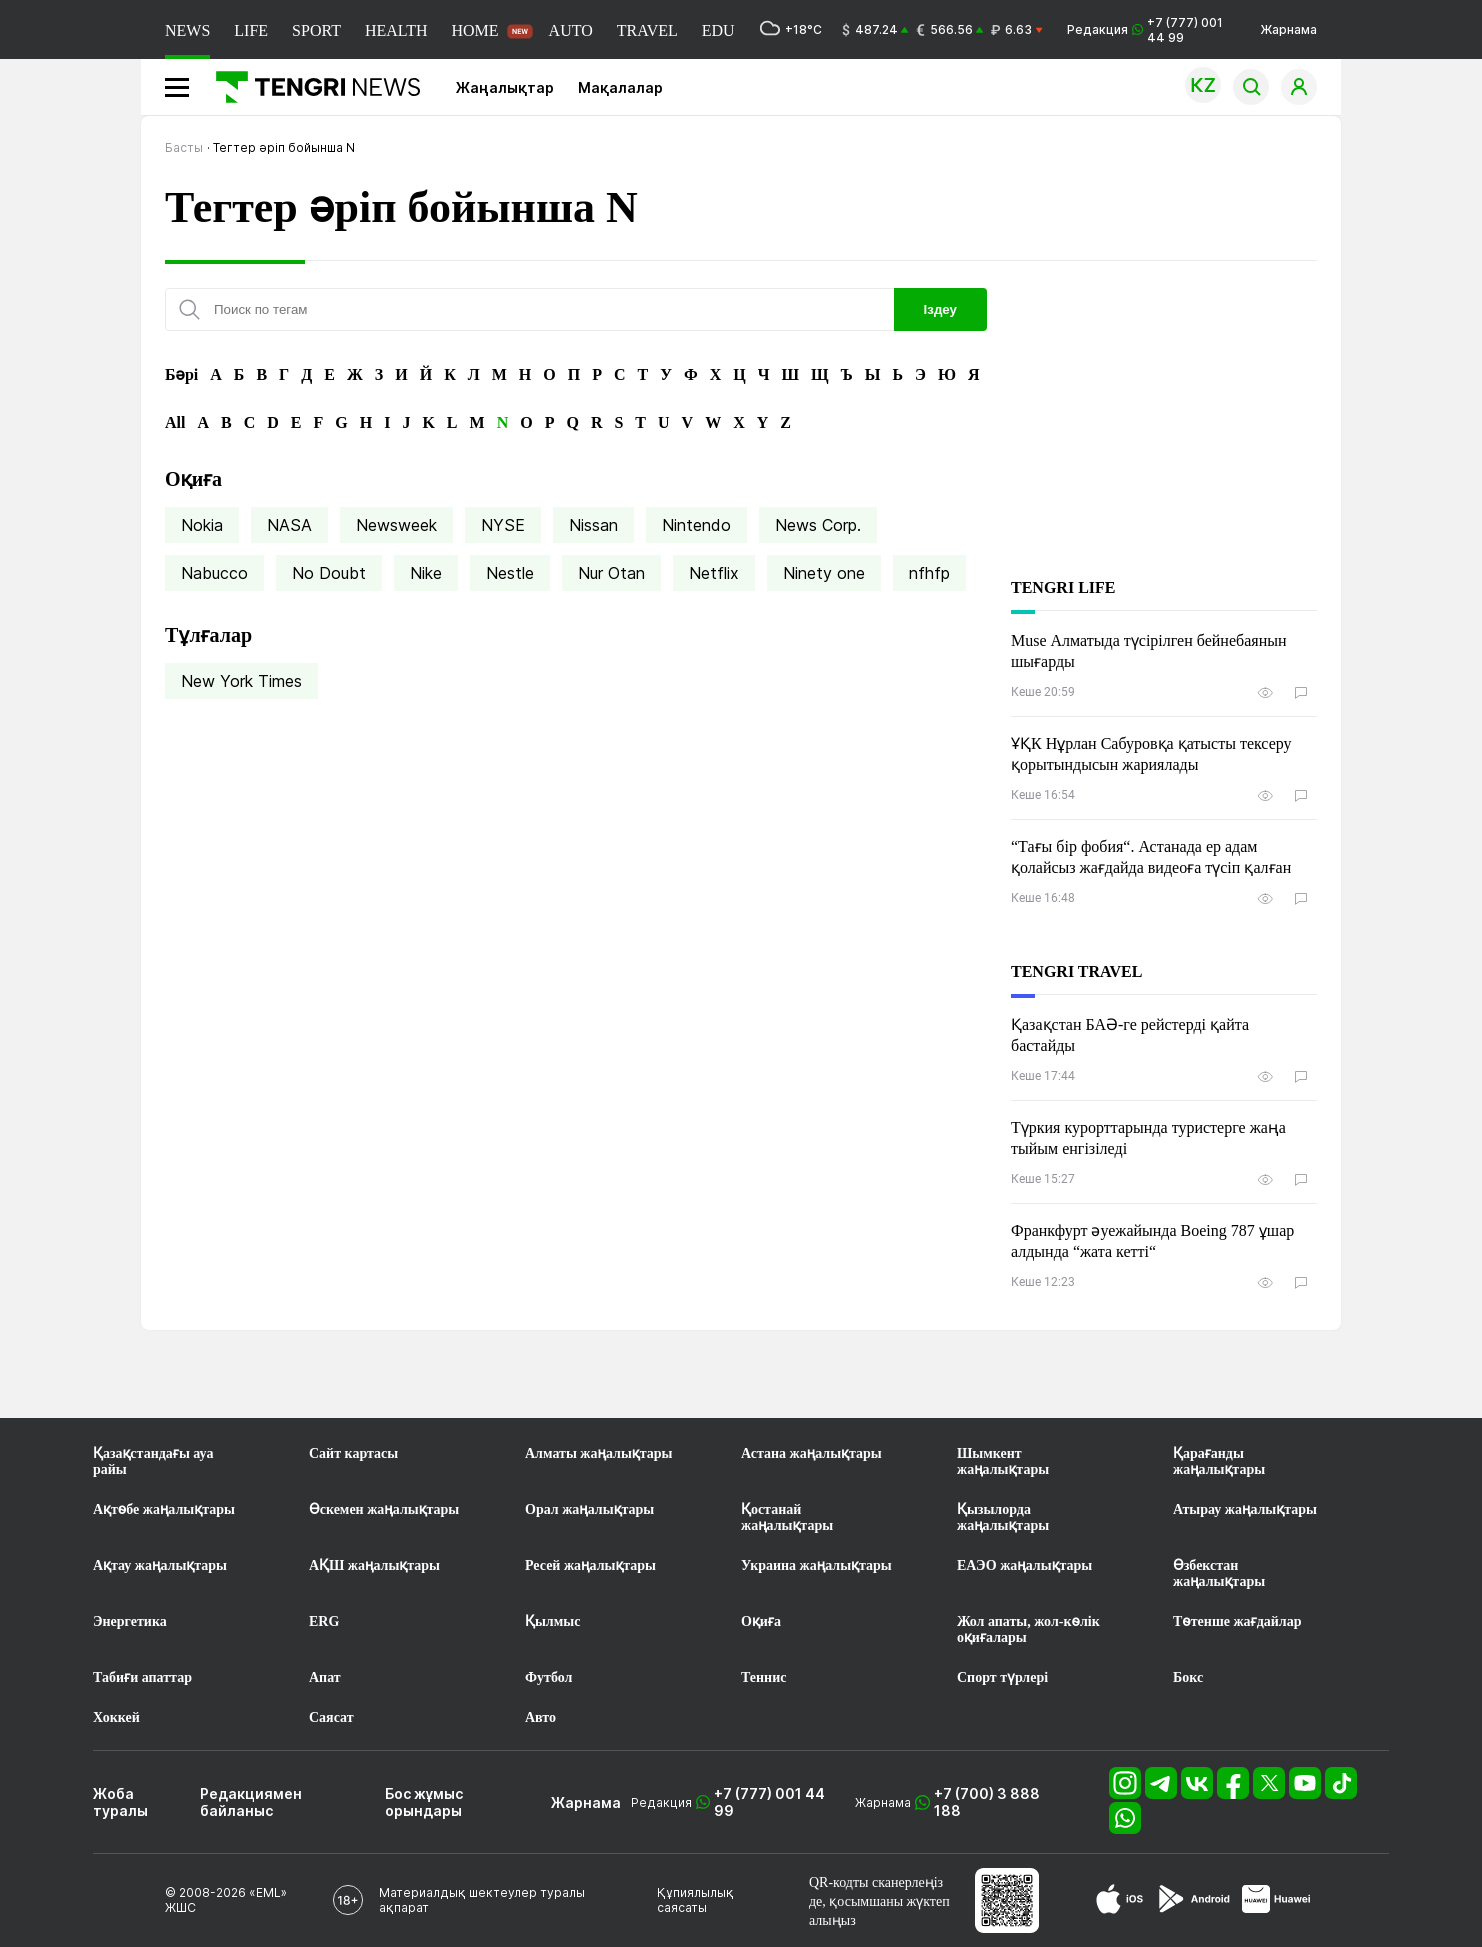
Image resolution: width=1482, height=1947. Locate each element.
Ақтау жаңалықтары (160, 1565)
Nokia (202, 525)
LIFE (251, 30)
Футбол (548, 1677)
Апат (325, 1677)
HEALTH (396, 30)
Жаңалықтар (505, 87)
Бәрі (181, 374)
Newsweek (396, 525)
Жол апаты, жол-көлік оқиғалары (1028, 1629)
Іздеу (940, 309)
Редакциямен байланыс (251, 1802)
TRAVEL (647, 30)
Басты (184, 147)
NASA (289, 525)
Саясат (331, 1717)
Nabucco (214, 573)
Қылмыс (552, 1621)
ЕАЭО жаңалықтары (1024, 1565)
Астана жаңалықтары (811, 1453)
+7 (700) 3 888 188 (987, 1802)
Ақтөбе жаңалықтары (164, 1509)
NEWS (187, 30)
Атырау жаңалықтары (1245, 1509)
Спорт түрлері (1002, 1677)
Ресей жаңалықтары (590, 1565)
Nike (426, 573)
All (175, 422)
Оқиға (761, 1621)
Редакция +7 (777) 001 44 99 (1145, 30)
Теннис (763, 1677)
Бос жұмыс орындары (424, 1802)
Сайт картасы (353, 1453)
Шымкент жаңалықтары (1003, 1461)
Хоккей (116, 1717)
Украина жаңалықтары (816, 1565)
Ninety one (824, 573)
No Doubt (329, 573)
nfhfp (929, 573)
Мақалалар (620, 87)
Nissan (593, 525)
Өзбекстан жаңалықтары (1219, 1573)
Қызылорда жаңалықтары (1003, 1517)
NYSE (503, 525)
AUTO (571, 30)
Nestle (510, 573)
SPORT (316, 30)
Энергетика (130, 1621)
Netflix (714, 573)
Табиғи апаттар (142, 1677)
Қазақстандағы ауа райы (153, 1461)
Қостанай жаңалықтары (787, 1517)
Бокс (1188, 1677)
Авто (540, 1717)
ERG (324, 1621)
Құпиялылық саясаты (695, 1900)
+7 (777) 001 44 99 (769, 1802)
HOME (474, 30)
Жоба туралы (120, 1802)
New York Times (241, 681)
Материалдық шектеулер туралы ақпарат (482, 1900)
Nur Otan (611, 573)
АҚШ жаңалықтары (374, 1565)
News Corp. (818, 525)
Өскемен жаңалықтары (384, 1509)
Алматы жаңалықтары (598, 1453)
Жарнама (1288, 29)
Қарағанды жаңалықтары (1219, 1461)
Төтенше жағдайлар (1237, 1621)
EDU (718, 30)
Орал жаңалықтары (589, 1509)
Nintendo (696, 525)
